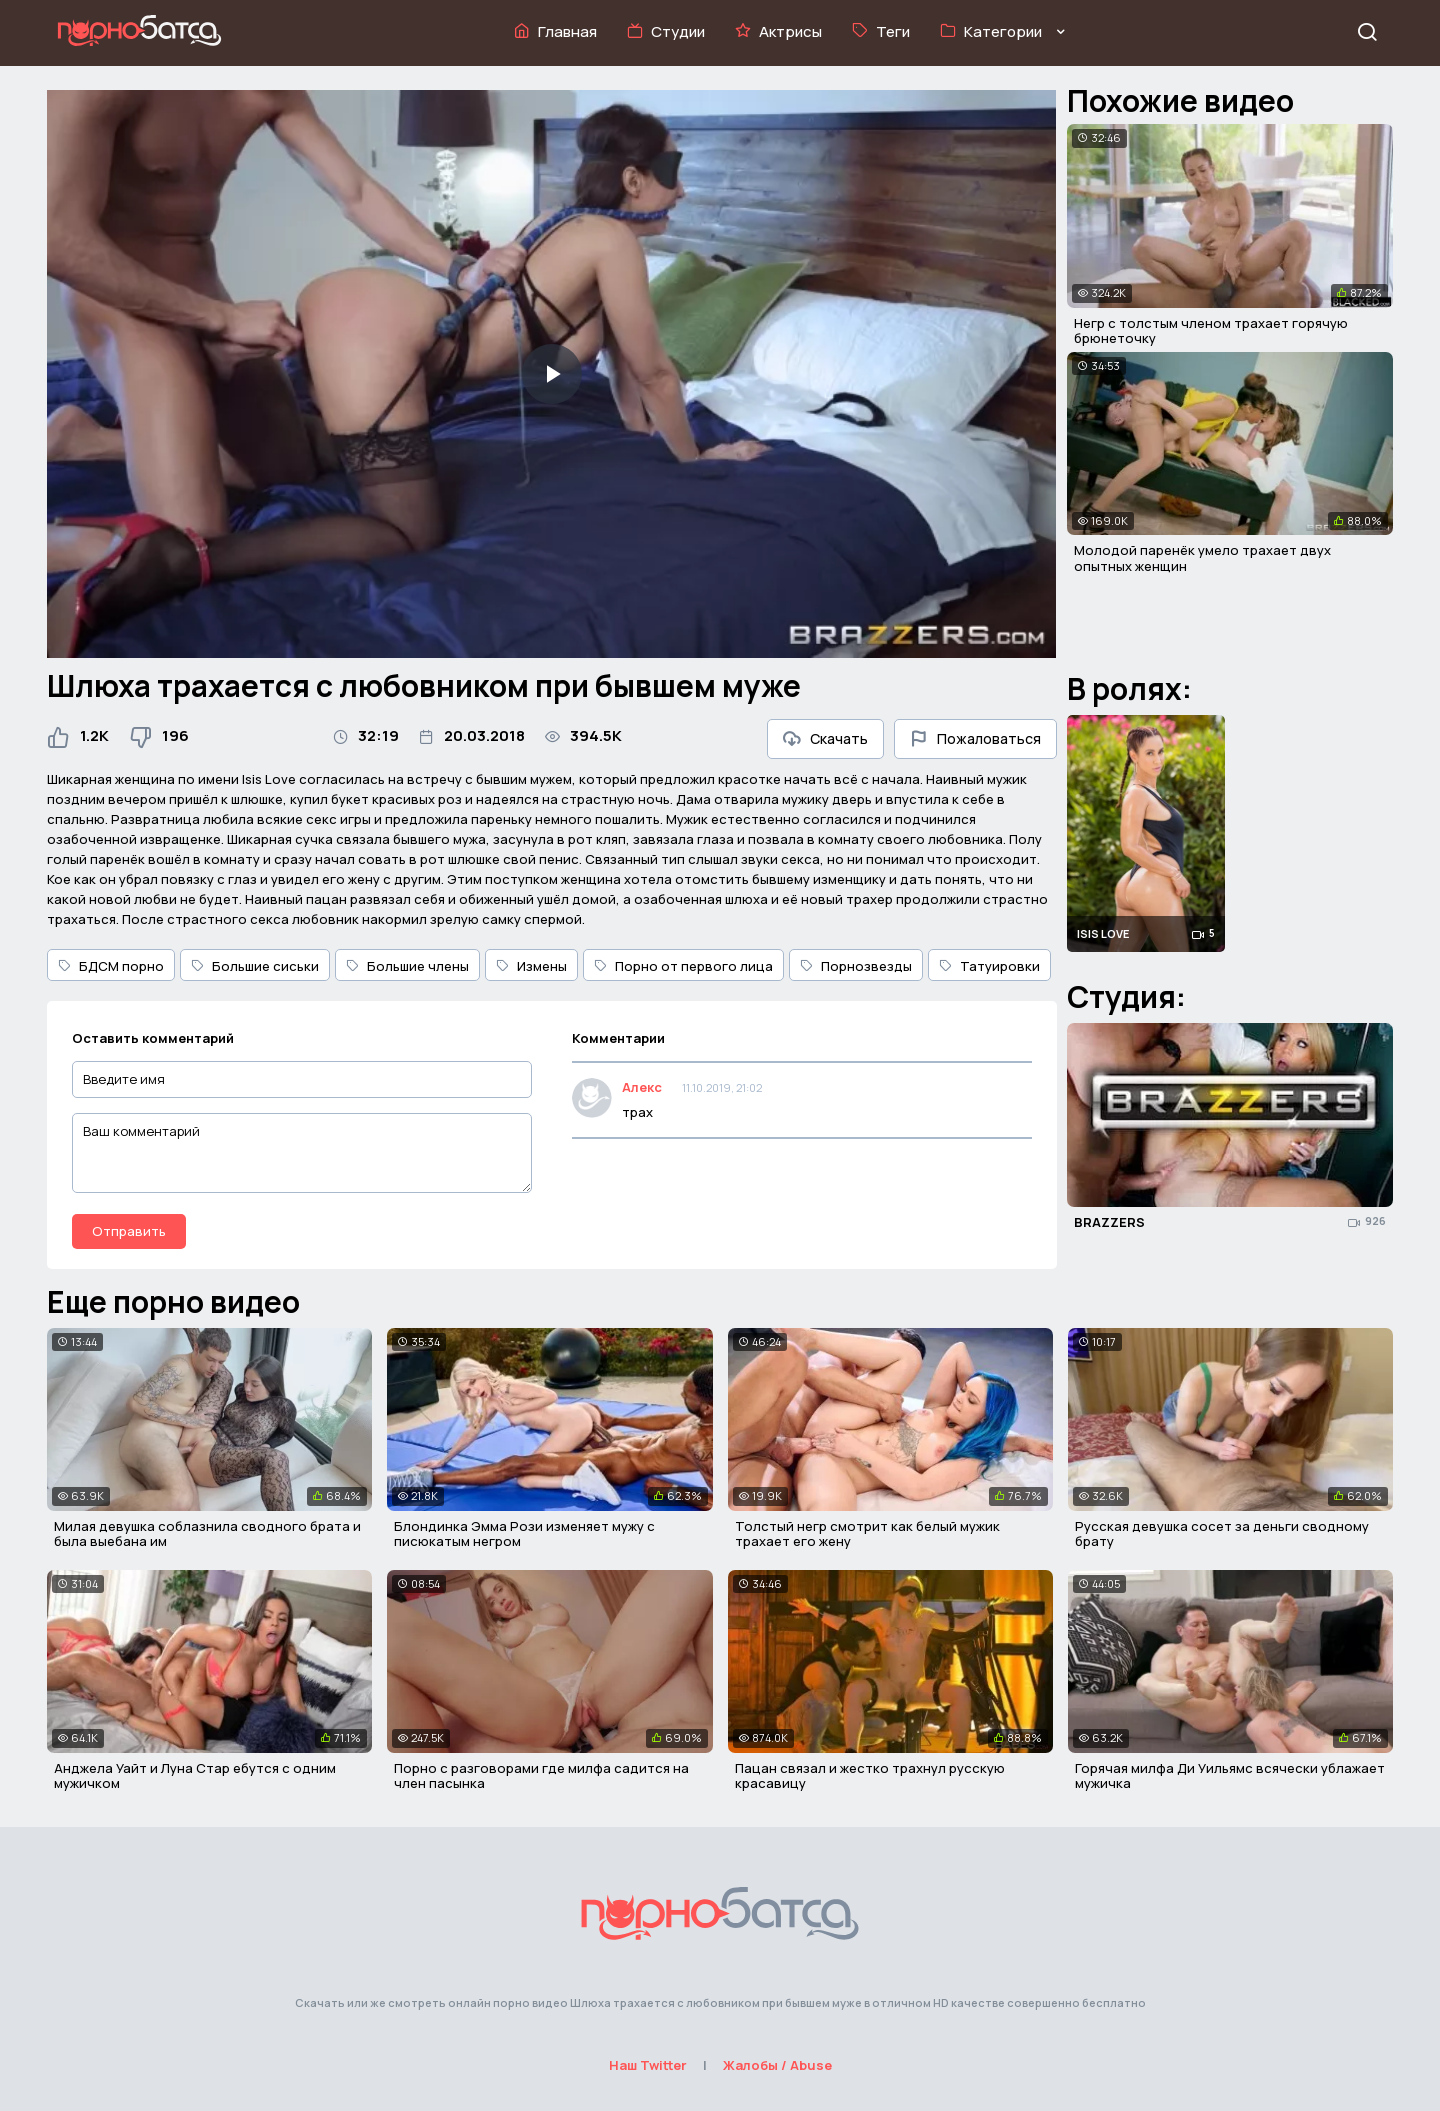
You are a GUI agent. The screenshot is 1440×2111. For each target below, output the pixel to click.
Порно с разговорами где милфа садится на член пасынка (541, 1776)
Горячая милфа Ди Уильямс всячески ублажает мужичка (1230, 1776)
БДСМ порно (111, 966)
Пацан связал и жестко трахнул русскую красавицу (870, 1776)
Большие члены (407, 966)
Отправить (129, 1231)
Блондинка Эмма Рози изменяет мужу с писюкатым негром (524, 1534)
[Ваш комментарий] (302, 1153)
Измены (531, 966)
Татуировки (989, 966)
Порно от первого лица (683, 966)
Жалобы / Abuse (777, 2065)
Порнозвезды (856, 966)
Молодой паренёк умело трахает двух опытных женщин (1202, 558)
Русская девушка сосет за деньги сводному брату (1222, 1534)
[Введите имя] (302, 1079)
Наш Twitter (648, 2065)
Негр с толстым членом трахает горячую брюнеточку (1211, 331)
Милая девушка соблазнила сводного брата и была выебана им (207, 1534)
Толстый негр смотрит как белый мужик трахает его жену (867, 1534)
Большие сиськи (255, 966)
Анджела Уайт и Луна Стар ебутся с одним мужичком (195, 1776)
